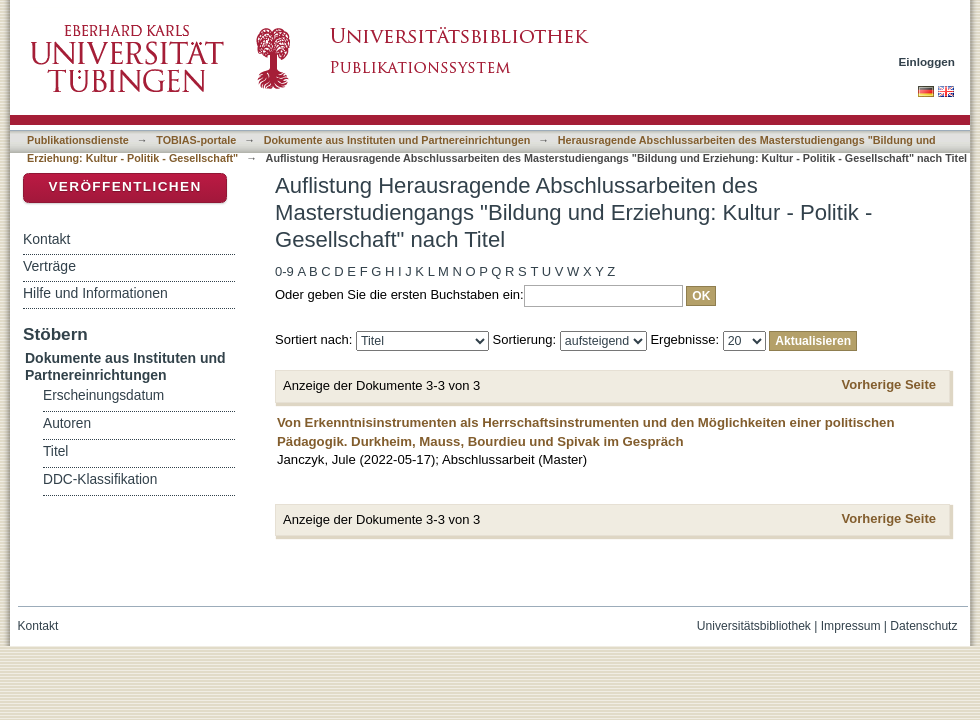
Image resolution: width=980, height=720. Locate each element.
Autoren (67, 423)
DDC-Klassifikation (100, 479)
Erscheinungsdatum (103, 395)
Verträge (49, 266)
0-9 (284, 271)
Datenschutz (923, 626)
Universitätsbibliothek (754, 626)
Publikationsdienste (78, 140)
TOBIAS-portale (196, 140)
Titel (55, 451)
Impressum (851, 626)
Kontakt (46, 239)
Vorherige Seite (889, 384)
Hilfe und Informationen (95, 293)
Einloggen (927, 61)
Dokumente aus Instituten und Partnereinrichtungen (397, 140)
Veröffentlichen (124, 186)
